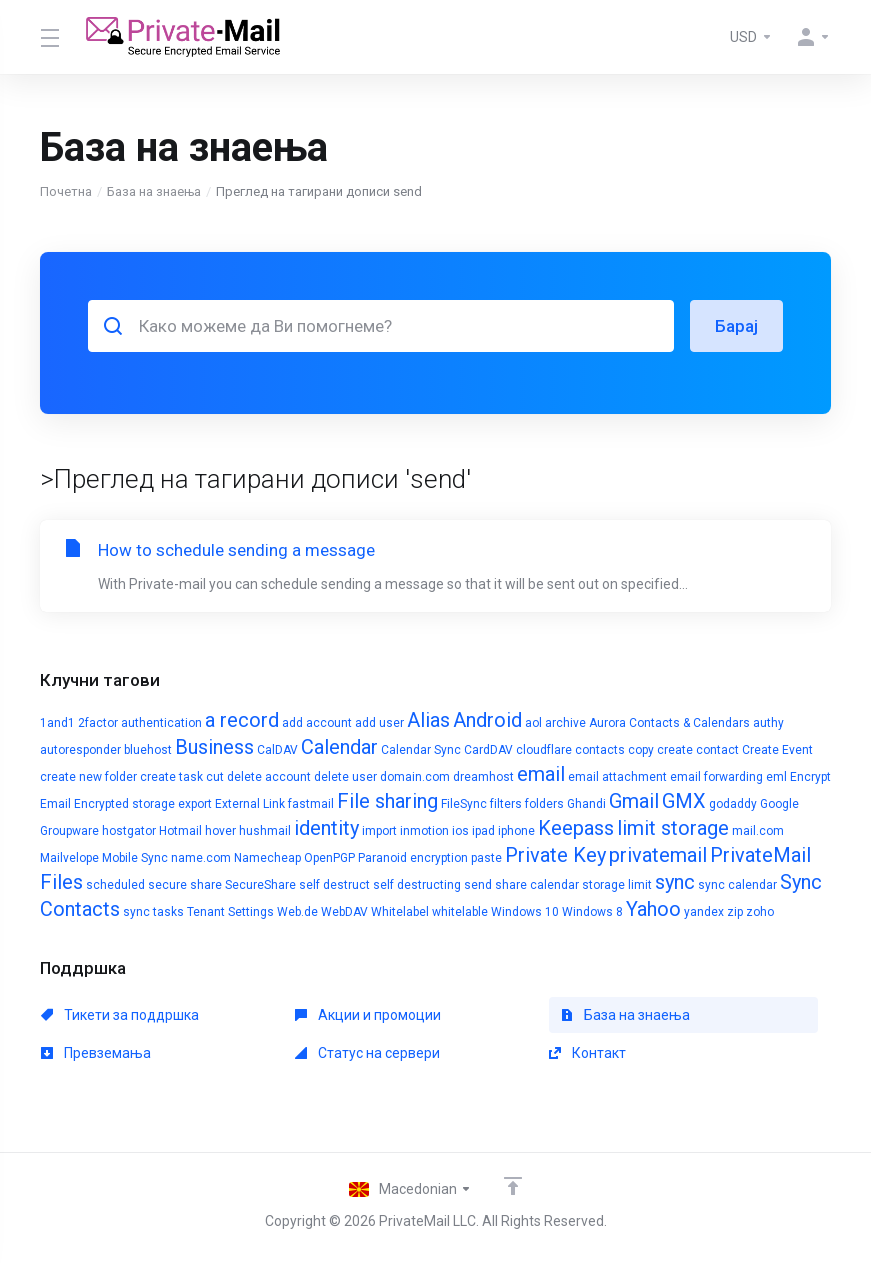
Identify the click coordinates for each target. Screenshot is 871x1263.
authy (768, 723)
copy (641, 750)
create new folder (88, 777)
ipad (483, 831)
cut (215, 777)
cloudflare (544, 750)
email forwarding (716, 777)
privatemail (658, 855)
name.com (201, 858)
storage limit (617, 885)
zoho (760, 912)
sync (675, 882)
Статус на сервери (367, 1053)
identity (326, 828)
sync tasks (153, 912)
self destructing (417, 885)
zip (735, 912)
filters (506, 804)
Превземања (96, 1053)
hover (220, 831)
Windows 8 (592, 912)
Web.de (297, 912)
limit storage (673, 828)
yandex (704, 912)
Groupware (69, 831)
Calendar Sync (421, 750)
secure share (185, 885)
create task (171, 777)
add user (379, 723)
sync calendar (737, 885)
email (541, 774)
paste (486, 858)
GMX (684, 801)
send (478, 885)
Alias (428, 720)
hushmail (265, 831)
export (195, 804)
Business (214, 747)
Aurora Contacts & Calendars (669, 723)
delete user (345, 777)
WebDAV (344, 912)
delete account (269, 777)
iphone (516, 831)
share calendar (537, 885)
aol (533, 723)
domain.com (415, 777)
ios (460, 831)
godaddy (733, 804)
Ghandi (586, 804)
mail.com (758, 831)
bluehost (148, 750)
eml (776, 777)
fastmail (311, 804)
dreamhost (483, 777)
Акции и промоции (368, 1015)
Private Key (555, 855)
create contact (698, 750)
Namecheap (267, 858)
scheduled (115, 885)
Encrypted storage (124, 804)
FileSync (464, 804)
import (379, 831)
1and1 (57, 723)
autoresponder (80, 750)
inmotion (424, 831)
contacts (600, 750)
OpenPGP (329, 858)
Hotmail (180, 831)
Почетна (66, 191)
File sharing (387, 801)
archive (565, 723)
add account (317, 723)
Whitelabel (400, 912)
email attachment (617, 777)
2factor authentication (140, 723)
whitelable (460, 912)
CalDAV (277, 750)
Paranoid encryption (413, 858)
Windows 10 (525, 912)
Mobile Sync (135, 858)
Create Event (777, 750)
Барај (736, 326)
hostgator (129, 831)
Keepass (576, 828)
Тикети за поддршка (120, 1015)
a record (242, 720)
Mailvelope (69, 858)
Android (487, 720)
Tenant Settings (230, 912)
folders (544, 804)
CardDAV (488, 750)
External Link (250, 804)
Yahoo (653, 909)
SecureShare (260, 885)
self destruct (334, 885)
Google (779, 804)
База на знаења (154, 191)
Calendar (339, 747)
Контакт (587, 1053)
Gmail (634, 801)
